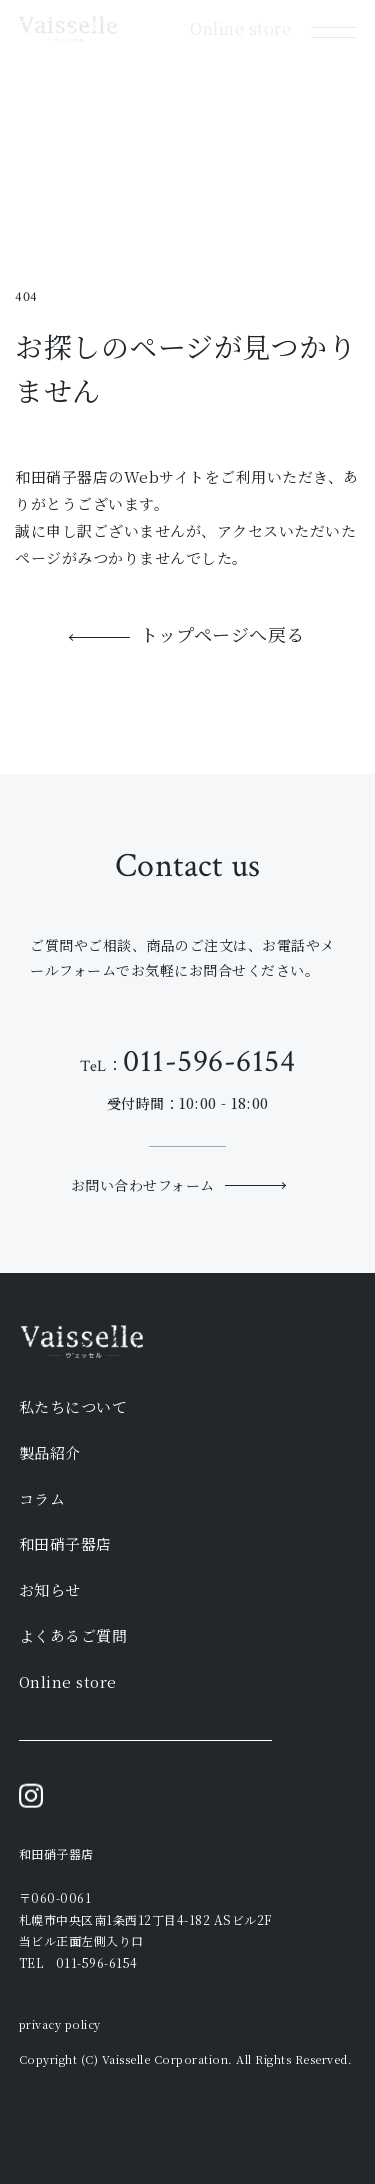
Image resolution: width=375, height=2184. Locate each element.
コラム (42, 1498)
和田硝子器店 (65, 1543)
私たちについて (73, 1406)
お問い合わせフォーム (143, 1185)
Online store (68, 1681)
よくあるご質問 (73, 1635)
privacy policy (60, 2024)
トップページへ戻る (222, 636)
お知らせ (50, 1589)
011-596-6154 (209, 1061)
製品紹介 (50, 1452)
